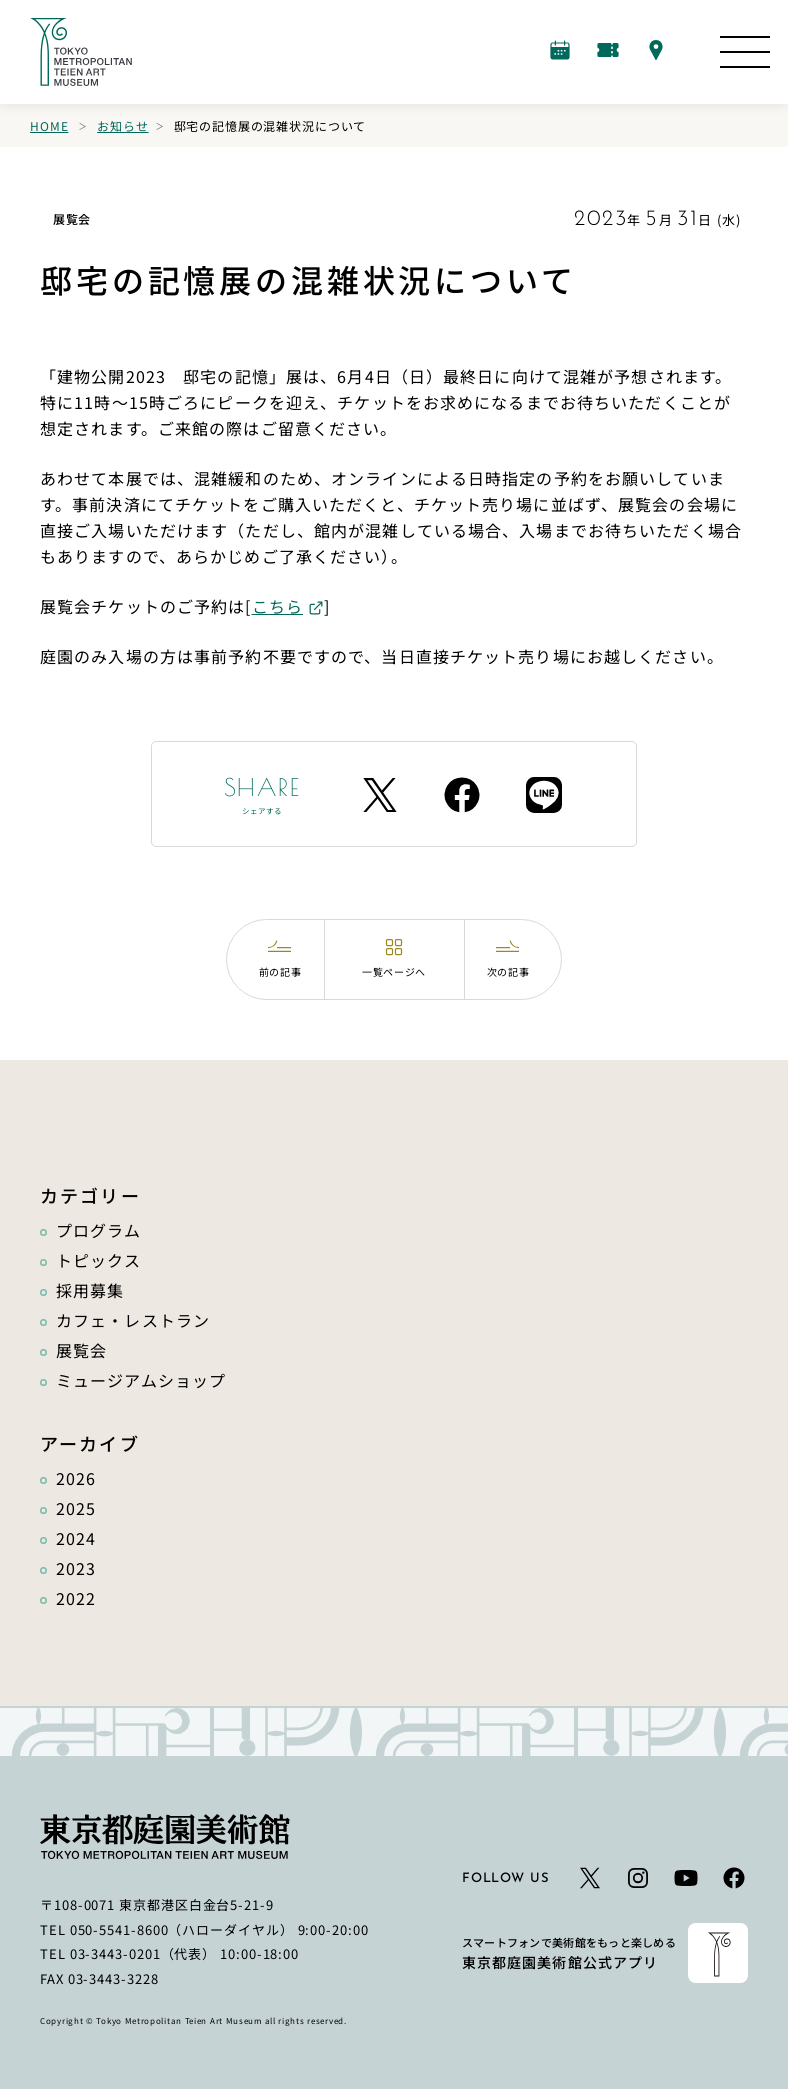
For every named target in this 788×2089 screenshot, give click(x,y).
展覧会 (81, 1350)
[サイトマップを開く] (745, 52)
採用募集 (90, 1290)
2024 (76, 1538)
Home (49, 125)
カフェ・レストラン (133, 1320)
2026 (76, 1478)
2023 (76, 1568)
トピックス (99, 1260)
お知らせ (122, 125)
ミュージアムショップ (141, 1380)
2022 (76, 1598)
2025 (76, 1508)
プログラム (99, 1230)
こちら (277, 606)
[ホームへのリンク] (81, 52)
